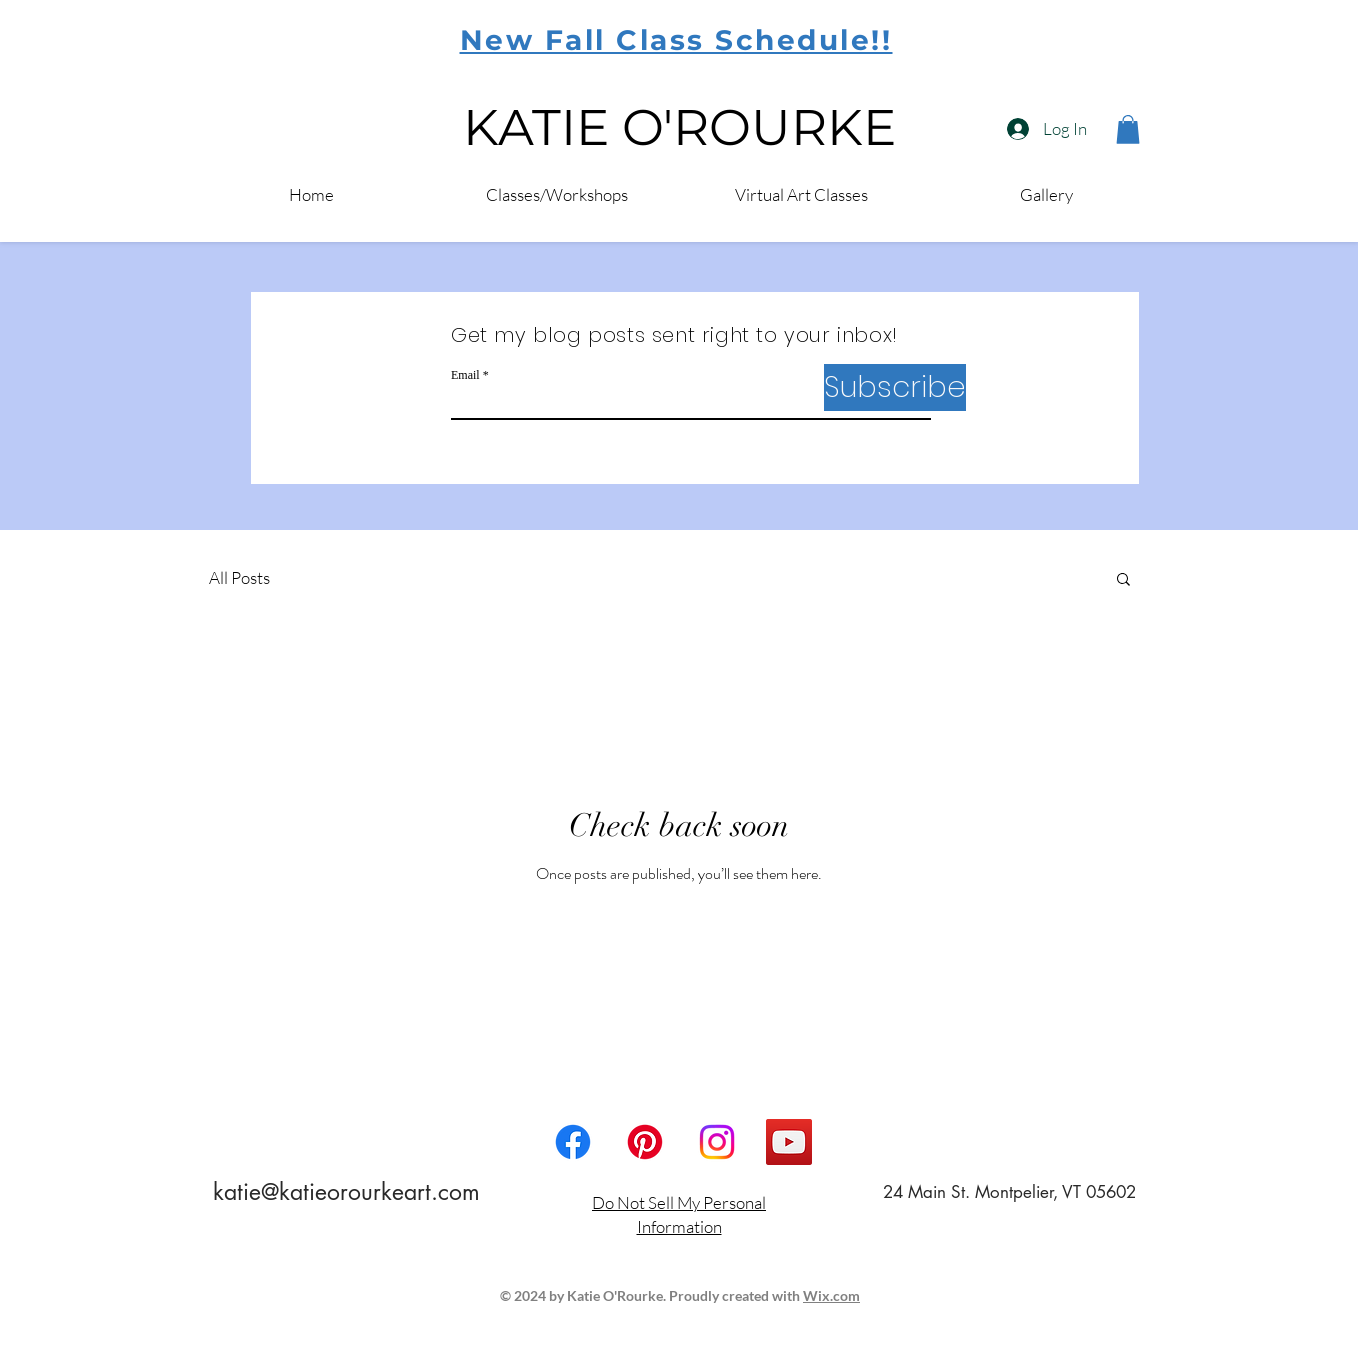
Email (465, 375)
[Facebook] (573, 1142)
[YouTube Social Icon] (789, 1142)
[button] (1123, 580)
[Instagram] (717, 1142)
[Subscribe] (895, 387)
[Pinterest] (645, 1142)
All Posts (239, 577)
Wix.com (831, 1295)
